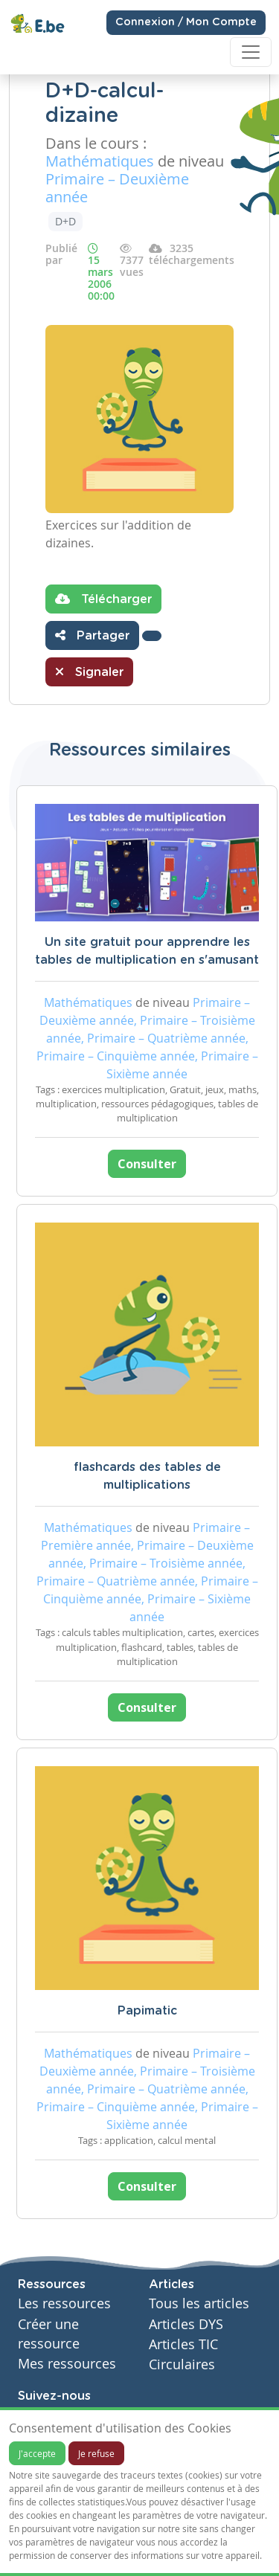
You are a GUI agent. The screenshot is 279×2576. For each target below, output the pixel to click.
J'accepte (37, 2453)
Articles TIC (183, 2344)
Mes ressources (67, 2363)
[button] (151, 636)
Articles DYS (186, 2324)
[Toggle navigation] (251, 52)
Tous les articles (199, 2303)
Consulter (147, 1164)
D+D (65, 221)
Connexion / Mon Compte (186, 22)
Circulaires (182, 2364)
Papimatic (147, 2011)
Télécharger (103, 599)
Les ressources (64, 2303)
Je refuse (96, 2453)
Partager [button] (92, 635)
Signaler (89, 671)
